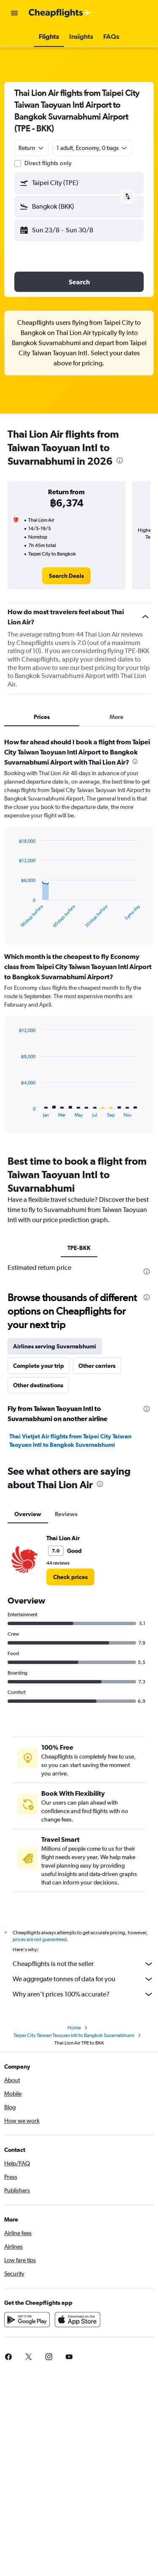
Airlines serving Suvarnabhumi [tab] (54, 1346)
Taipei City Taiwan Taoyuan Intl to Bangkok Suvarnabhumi (73, 2038)
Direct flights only (48, 163)
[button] (14, 13)
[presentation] (119, 460)
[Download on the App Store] (77, 2322)
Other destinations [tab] (38, 1385)
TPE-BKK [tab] (79, 1247)
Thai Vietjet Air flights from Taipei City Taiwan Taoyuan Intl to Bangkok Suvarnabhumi (70, 1440)
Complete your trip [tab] (38, 1365)
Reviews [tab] (66, 1514)
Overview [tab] (27, 1514)
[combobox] (31, 147)
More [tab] (116, 716)
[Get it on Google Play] (27, 2322)
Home (74, 2030)
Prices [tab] (42, 716)
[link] (66, 575)
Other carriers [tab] (96, 1365)
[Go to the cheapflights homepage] (60, 13)
